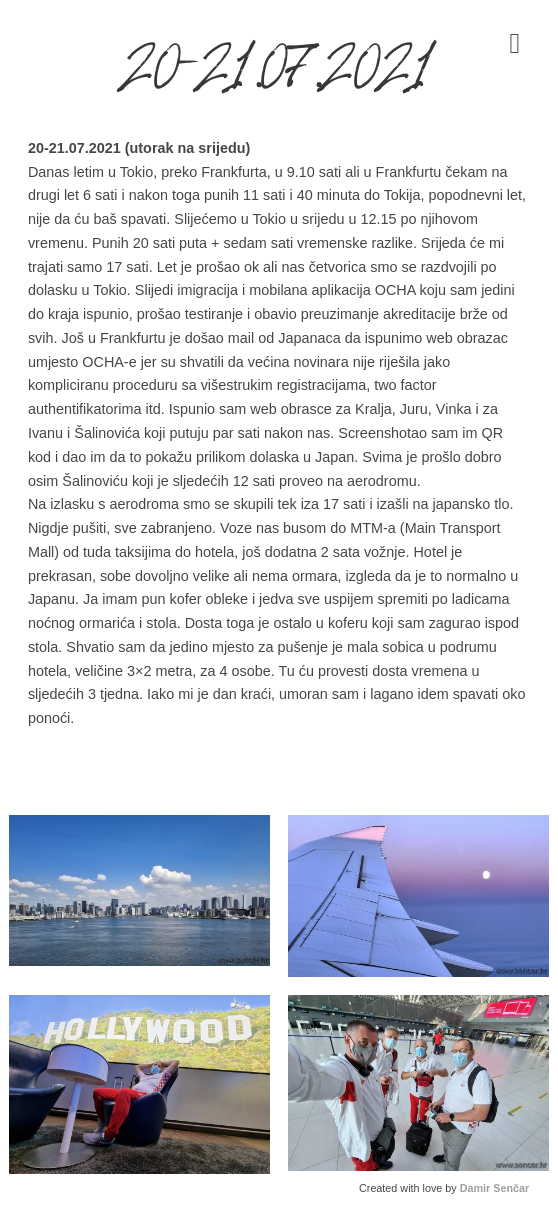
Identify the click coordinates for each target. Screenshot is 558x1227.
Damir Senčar (495, 1188)
